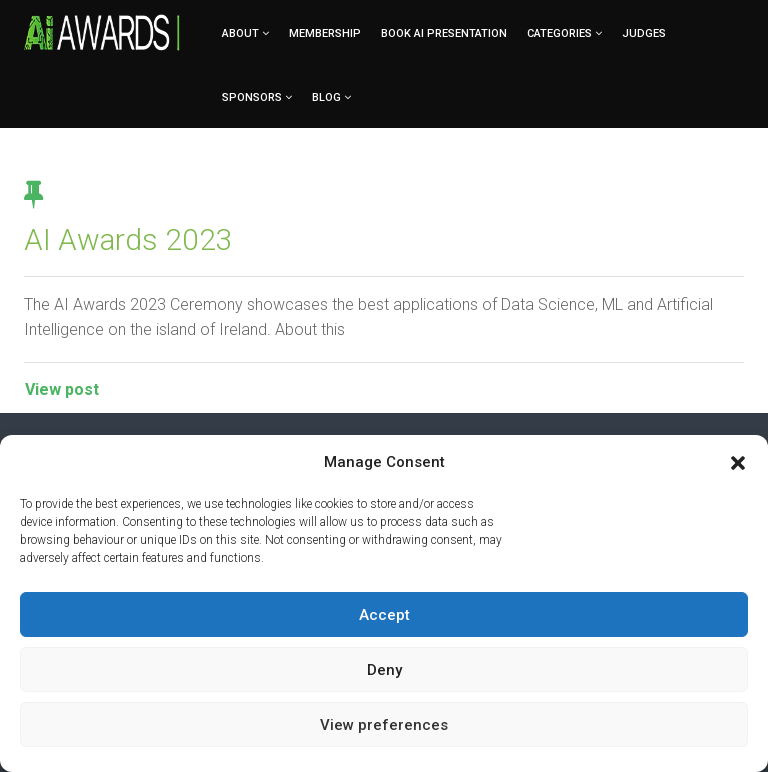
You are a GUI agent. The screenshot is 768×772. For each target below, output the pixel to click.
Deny (384, 670)
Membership (325, 33)
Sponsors (252, 97)
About (240, 33)
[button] (738, 463)
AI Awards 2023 (128, 239)
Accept (384, 615)
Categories (559, 33)
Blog (326, 97)
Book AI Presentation (444, 33)
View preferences (384, 725)
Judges (644, 33)
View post (62, 389)
